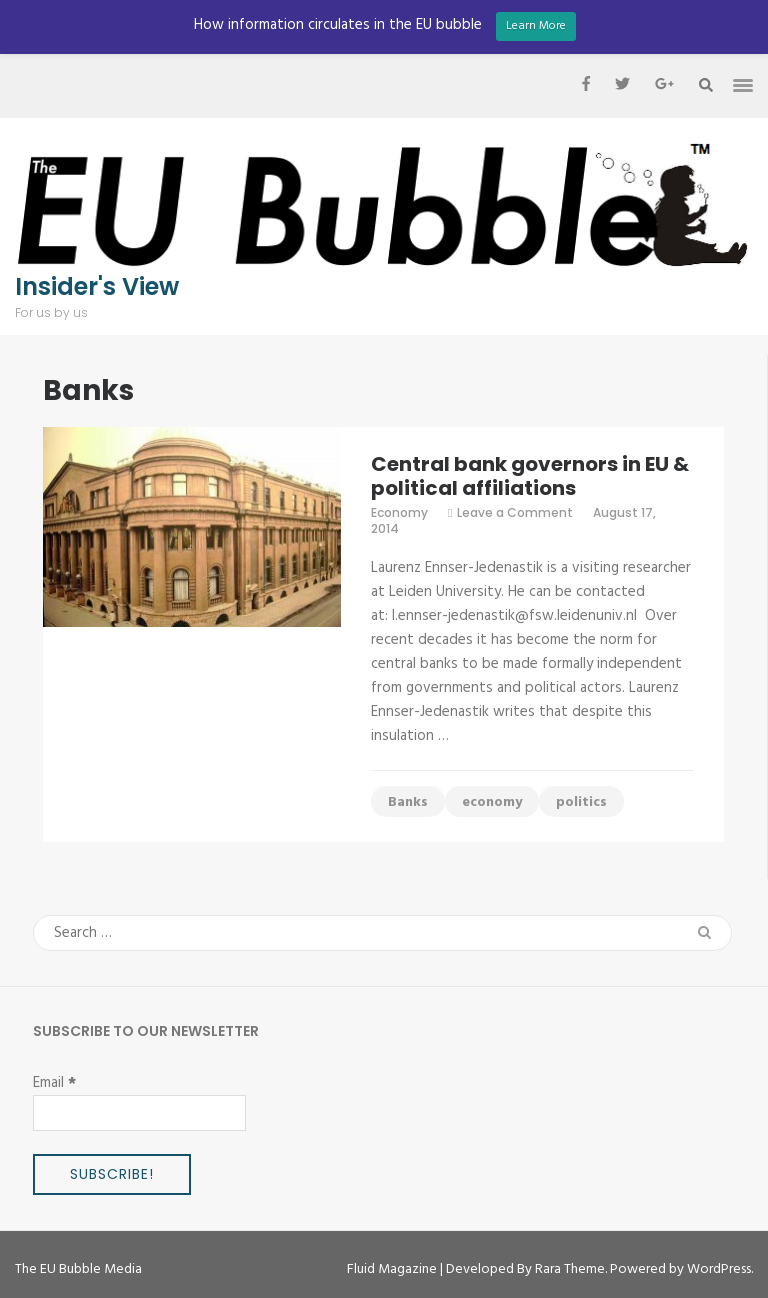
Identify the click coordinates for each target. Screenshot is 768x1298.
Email (54, 1083)
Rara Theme (570, 1269)
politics (581, 802)
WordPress (719, 1269)
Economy (399, 512)
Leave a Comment (515, 512)
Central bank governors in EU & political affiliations (530, 476)
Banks (408, 802)
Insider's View (97, 287)
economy (492, 802)
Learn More (536, 26)
